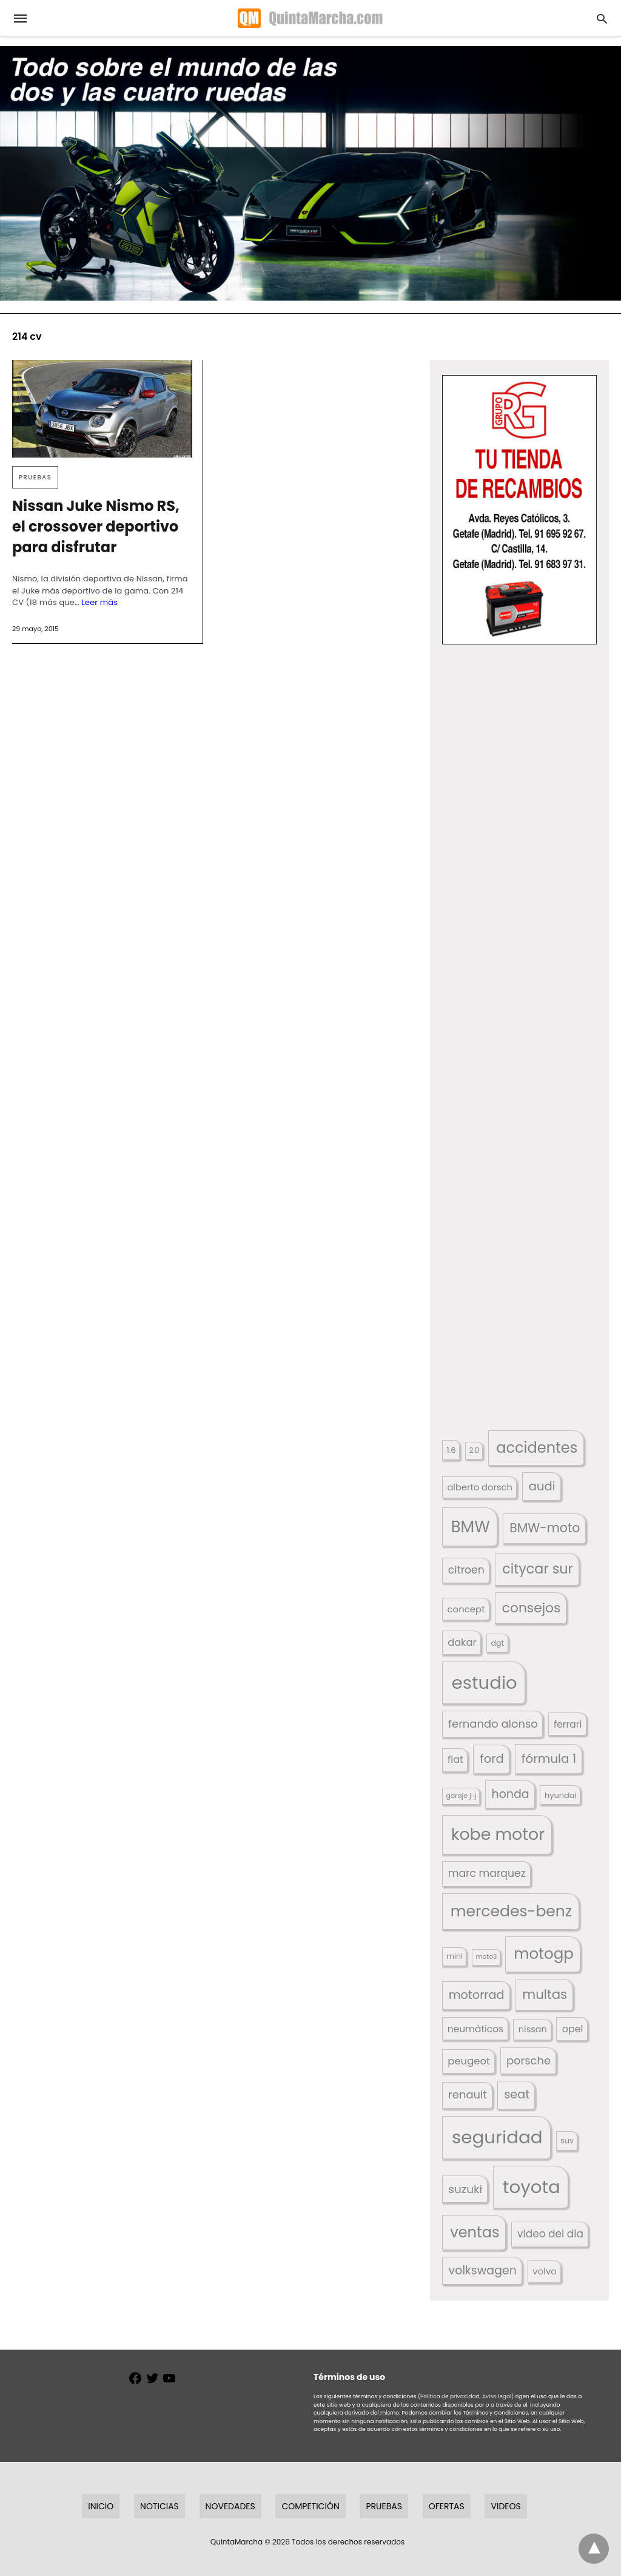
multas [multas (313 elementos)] (544, 1994)
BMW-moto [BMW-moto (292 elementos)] (544, 1527)
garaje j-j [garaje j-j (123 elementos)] (461, 1795)
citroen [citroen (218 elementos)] (466, 1570)
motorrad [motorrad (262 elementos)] (477, 1995)
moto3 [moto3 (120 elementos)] (486, 1956)
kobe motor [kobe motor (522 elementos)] (498, 1834)
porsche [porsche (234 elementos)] (528, 2060)
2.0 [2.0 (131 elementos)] (474, 1450)
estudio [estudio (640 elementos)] (484, 1682)
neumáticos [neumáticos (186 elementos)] (475, 2029)
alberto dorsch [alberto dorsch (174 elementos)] (479, 1487)
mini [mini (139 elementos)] (454, 1956)
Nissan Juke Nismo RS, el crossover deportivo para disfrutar (96, 526)
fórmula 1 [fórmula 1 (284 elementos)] (549, 1758)
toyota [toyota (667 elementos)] (531, 2186)
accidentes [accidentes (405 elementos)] (536, 1448)
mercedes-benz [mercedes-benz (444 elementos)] (511, 1911)
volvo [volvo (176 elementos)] (544, 2271)
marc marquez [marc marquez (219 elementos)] (487, 1873)
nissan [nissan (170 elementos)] (533, 2029)
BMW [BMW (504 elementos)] (470, 1526)
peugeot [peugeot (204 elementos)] (469, 2061)
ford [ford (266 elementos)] (491, 1759)
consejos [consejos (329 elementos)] (531, 1607)
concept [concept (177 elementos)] (466, 1609)
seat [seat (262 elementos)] (516, 2094)
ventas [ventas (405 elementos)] (474, 2232)
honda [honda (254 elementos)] (510, 1794)
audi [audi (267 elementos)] (542, 1486)
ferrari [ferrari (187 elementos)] (568, 1724)
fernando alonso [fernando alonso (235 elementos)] (493, 1723)
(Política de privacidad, (449, 2396)
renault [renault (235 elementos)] (467, 2094)
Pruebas (35, 477)
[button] (519, 509)
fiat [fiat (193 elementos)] (455, 1759)
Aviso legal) (498, 2396)
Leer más (99, 602)
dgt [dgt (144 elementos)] (497, 1643)
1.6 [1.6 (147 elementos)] (450, 1450)
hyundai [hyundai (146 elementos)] (561, 1795)
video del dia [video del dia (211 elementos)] (550, 2233)
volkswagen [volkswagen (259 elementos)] (483, 2270)
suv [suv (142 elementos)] (567, 2140)
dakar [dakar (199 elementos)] (462, 1642)
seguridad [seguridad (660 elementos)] (497, 2137)
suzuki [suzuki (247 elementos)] (465, 2189)
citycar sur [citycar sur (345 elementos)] (537, 1569)
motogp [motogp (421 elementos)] (544, 1953)
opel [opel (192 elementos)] (572, 2029)
